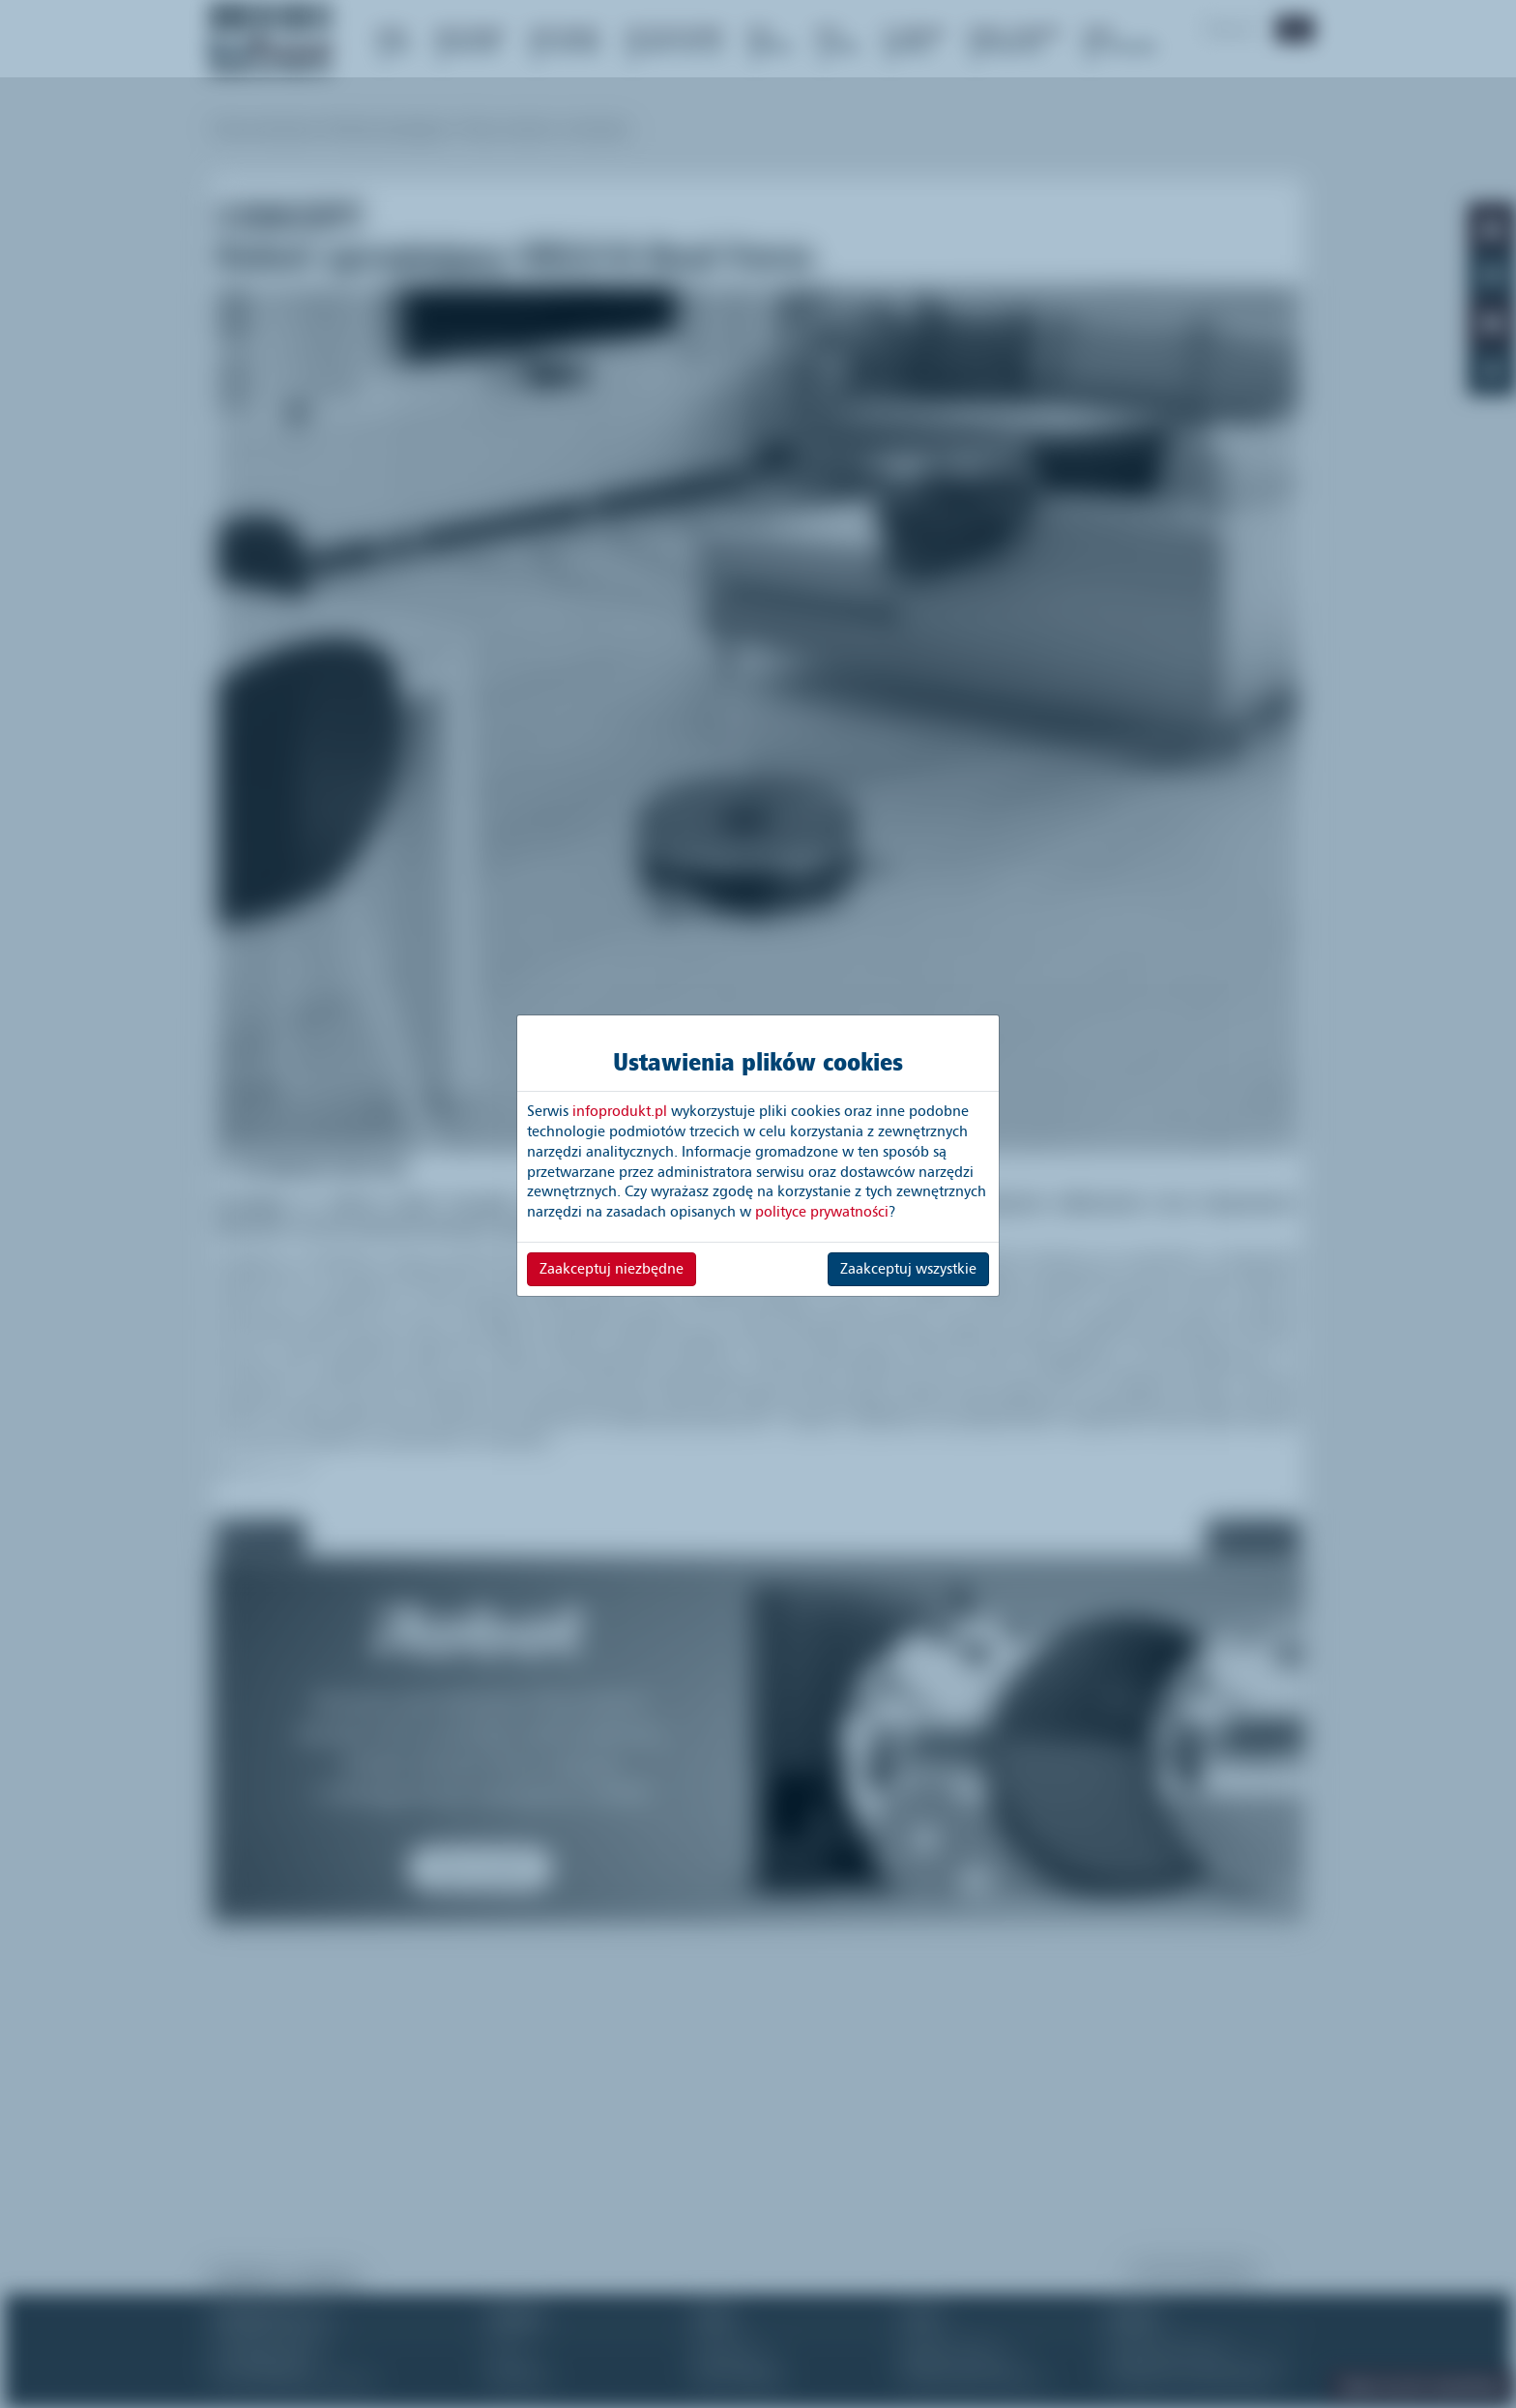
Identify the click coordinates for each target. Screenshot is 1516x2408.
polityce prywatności (822, 1211)
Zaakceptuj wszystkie (908, 1268)
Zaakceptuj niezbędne (611, 1268)
